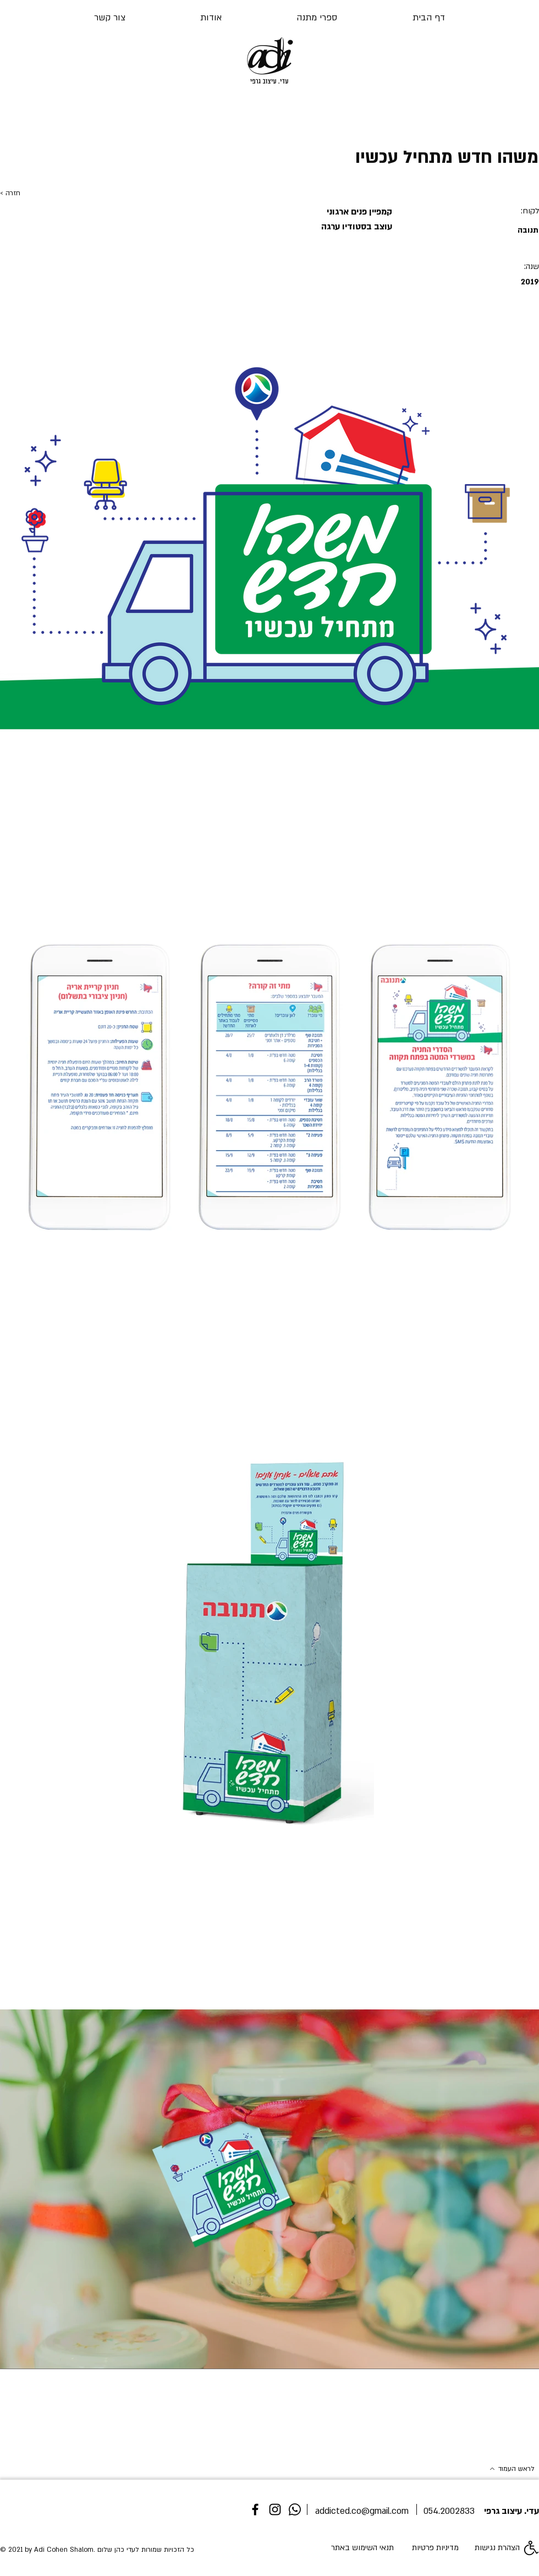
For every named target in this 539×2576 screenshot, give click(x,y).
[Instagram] (275, 2509)
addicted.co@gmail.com (362, 2511)
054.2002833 (449, 2511)
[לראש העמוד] (496, 2469)
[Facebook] (255, 2509)
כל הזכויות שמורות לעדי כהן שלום (145, 2549)
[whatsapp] (294, 2509)
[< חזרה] (36, 194)
